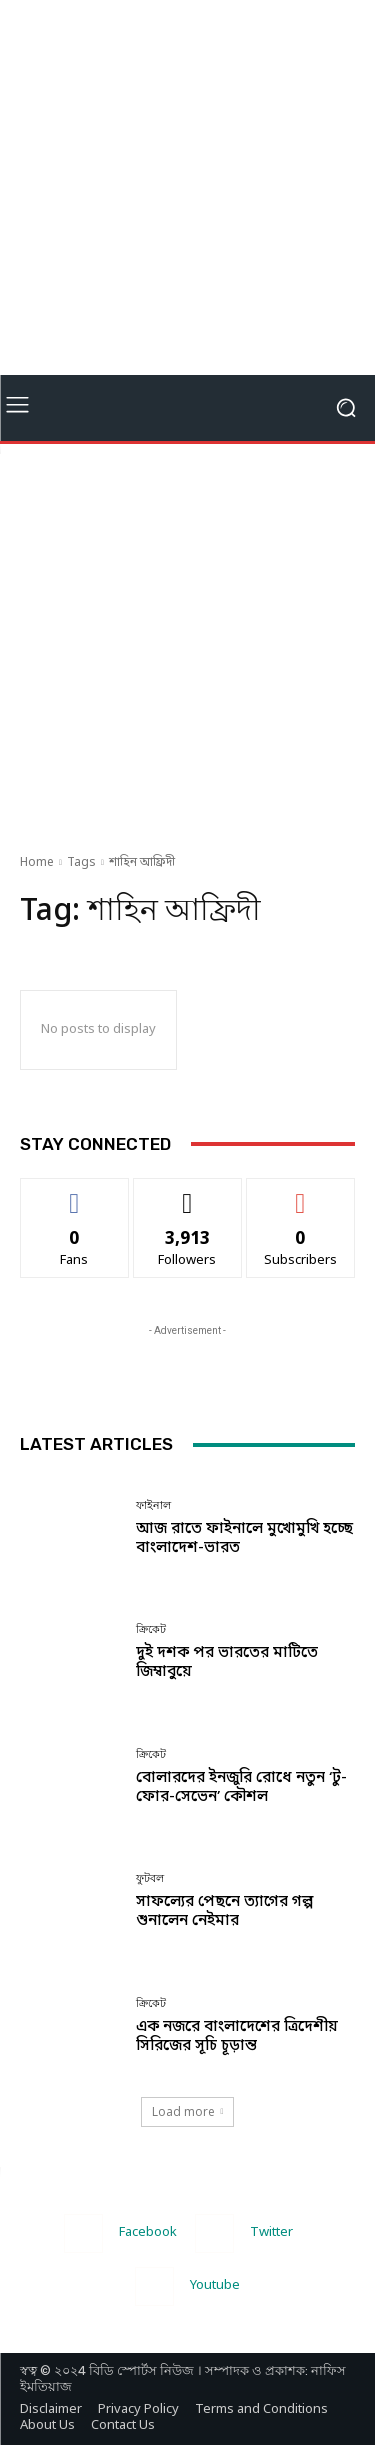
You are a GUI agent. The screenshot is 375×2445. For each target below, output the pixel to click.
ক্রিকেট (151, 1629)
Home (37, 863)
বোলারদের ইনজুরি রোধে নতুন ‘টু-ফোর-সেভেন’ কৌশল (241, 1787)
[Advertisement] (187, 187)
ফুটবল (150, 1878)
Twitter (271, 2232)
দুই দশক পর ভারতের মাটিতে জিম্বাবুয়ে (227, 1662)
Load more (188, 2111)
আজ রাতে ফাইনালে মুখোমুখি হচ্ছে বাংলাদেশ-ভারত (244, 1538)
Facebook (148, 2232)
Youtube (215, 2285)
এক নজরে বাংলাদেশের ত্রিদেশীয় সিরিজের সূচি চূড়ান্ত (237, 2036)
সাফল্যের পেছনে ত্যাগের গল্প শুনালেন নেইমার (224, 1911)
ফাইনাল (153, 1505)
